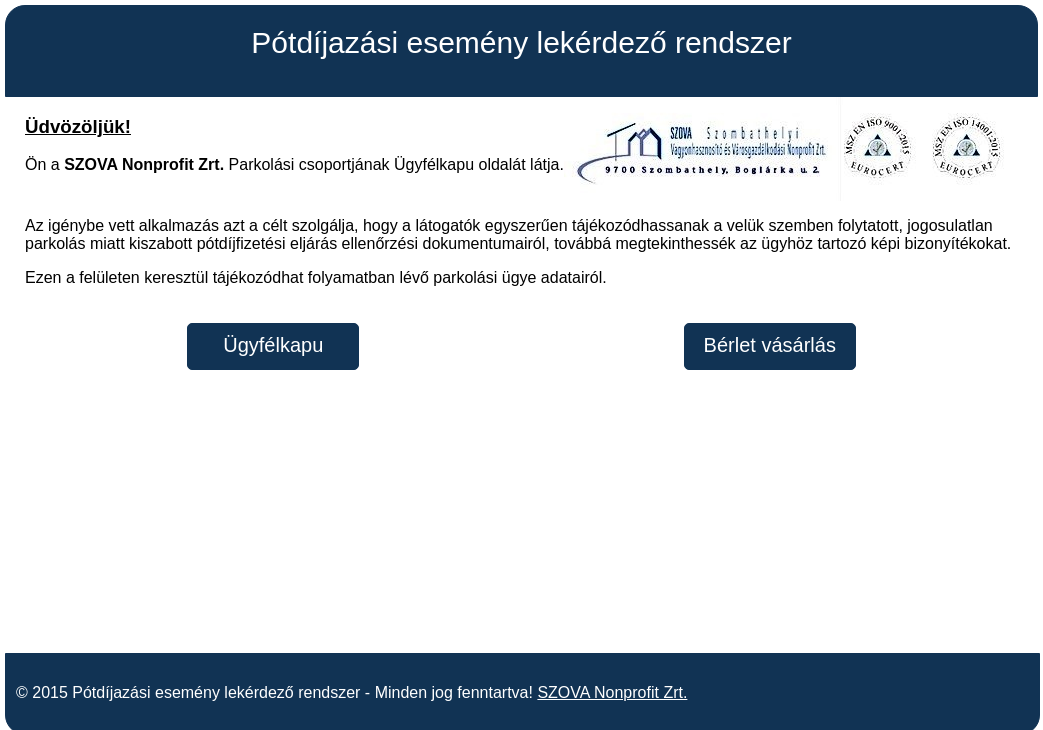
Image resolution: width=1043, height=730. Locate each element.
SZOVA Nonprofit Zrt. (612, 682)
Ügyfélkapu (273, 345)
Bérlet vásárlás (770, 345)
